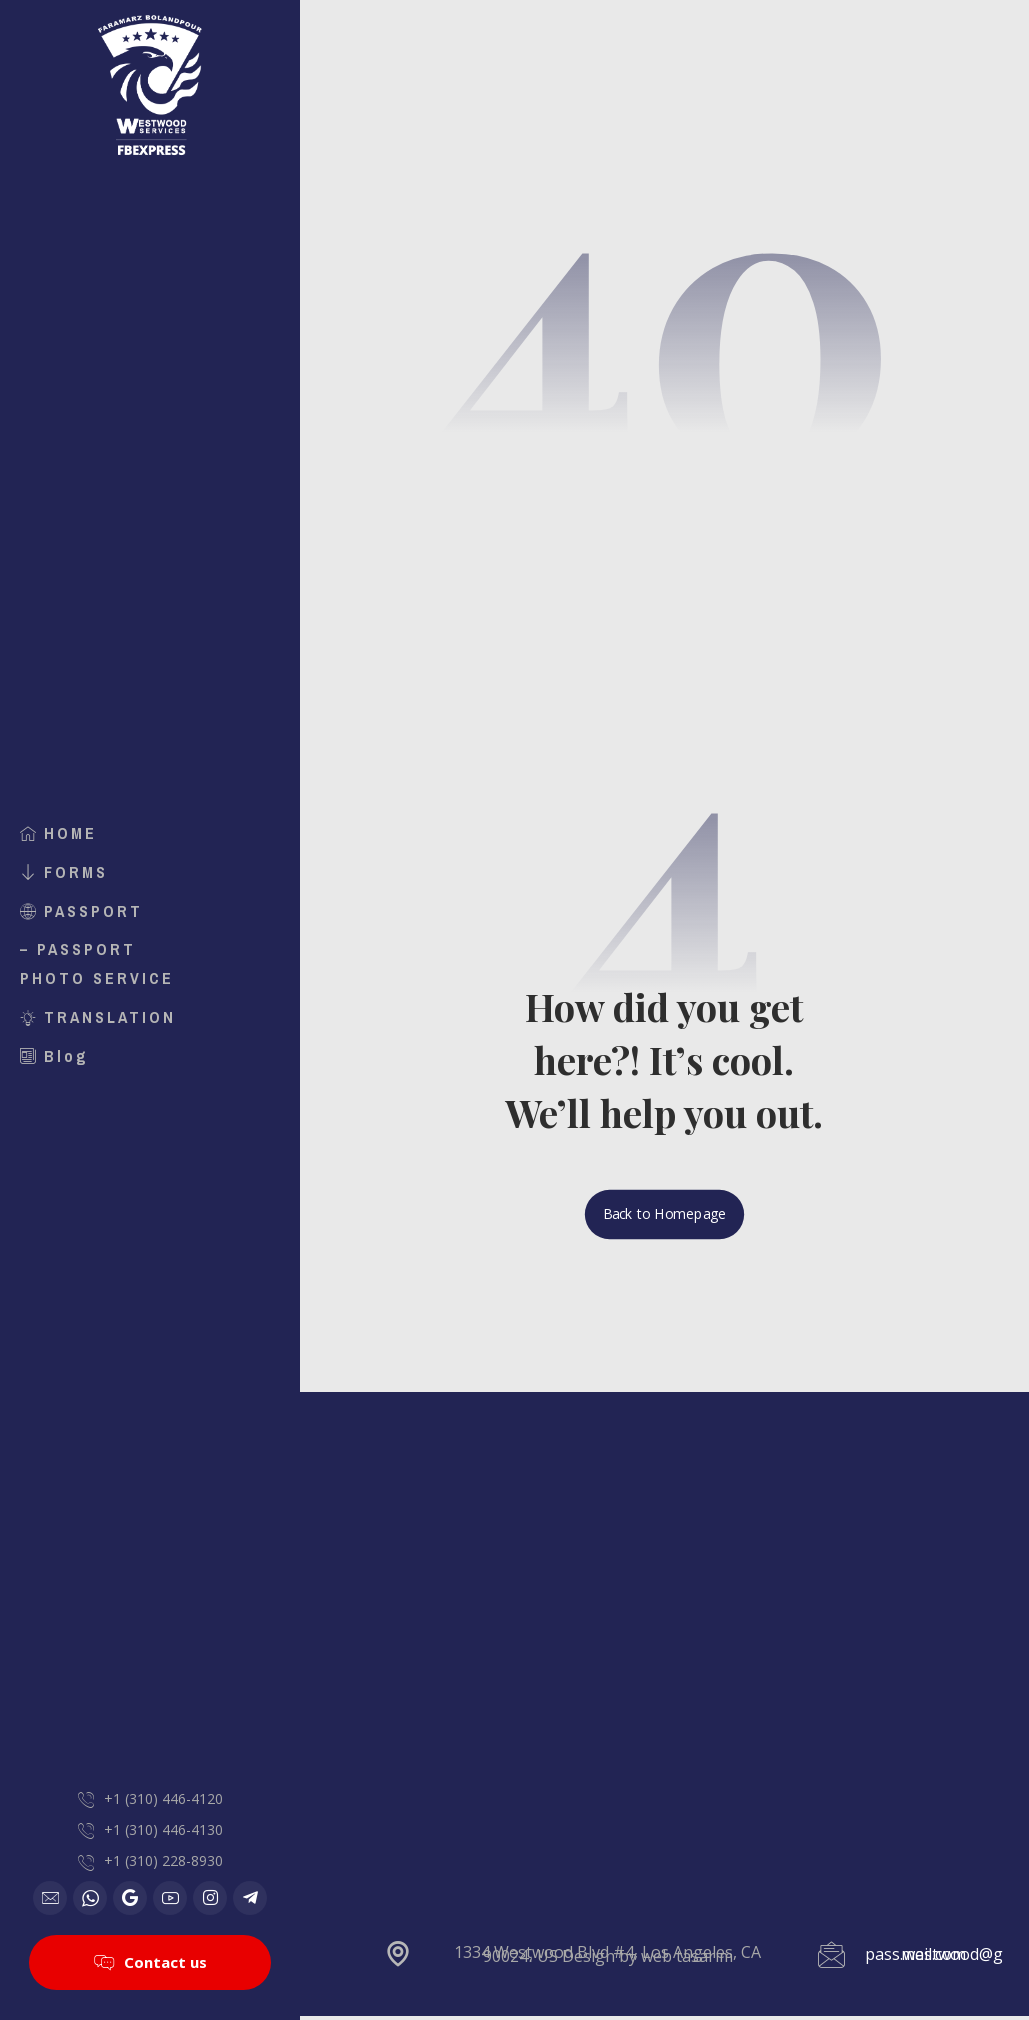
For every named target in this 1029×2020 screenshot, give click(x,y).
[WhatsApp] (90, 1897)
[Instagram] (210, 1897)
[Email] (50, 1897)
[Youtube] (170, 1897)
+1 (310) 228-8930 (163, 1858)
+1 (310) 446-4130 (163, 1825)
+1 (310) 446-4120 (163, 1793)
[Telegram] (250, 1897)
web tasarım (687, 1958)
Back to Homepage (664, 1218)
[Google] (130, 1897)
